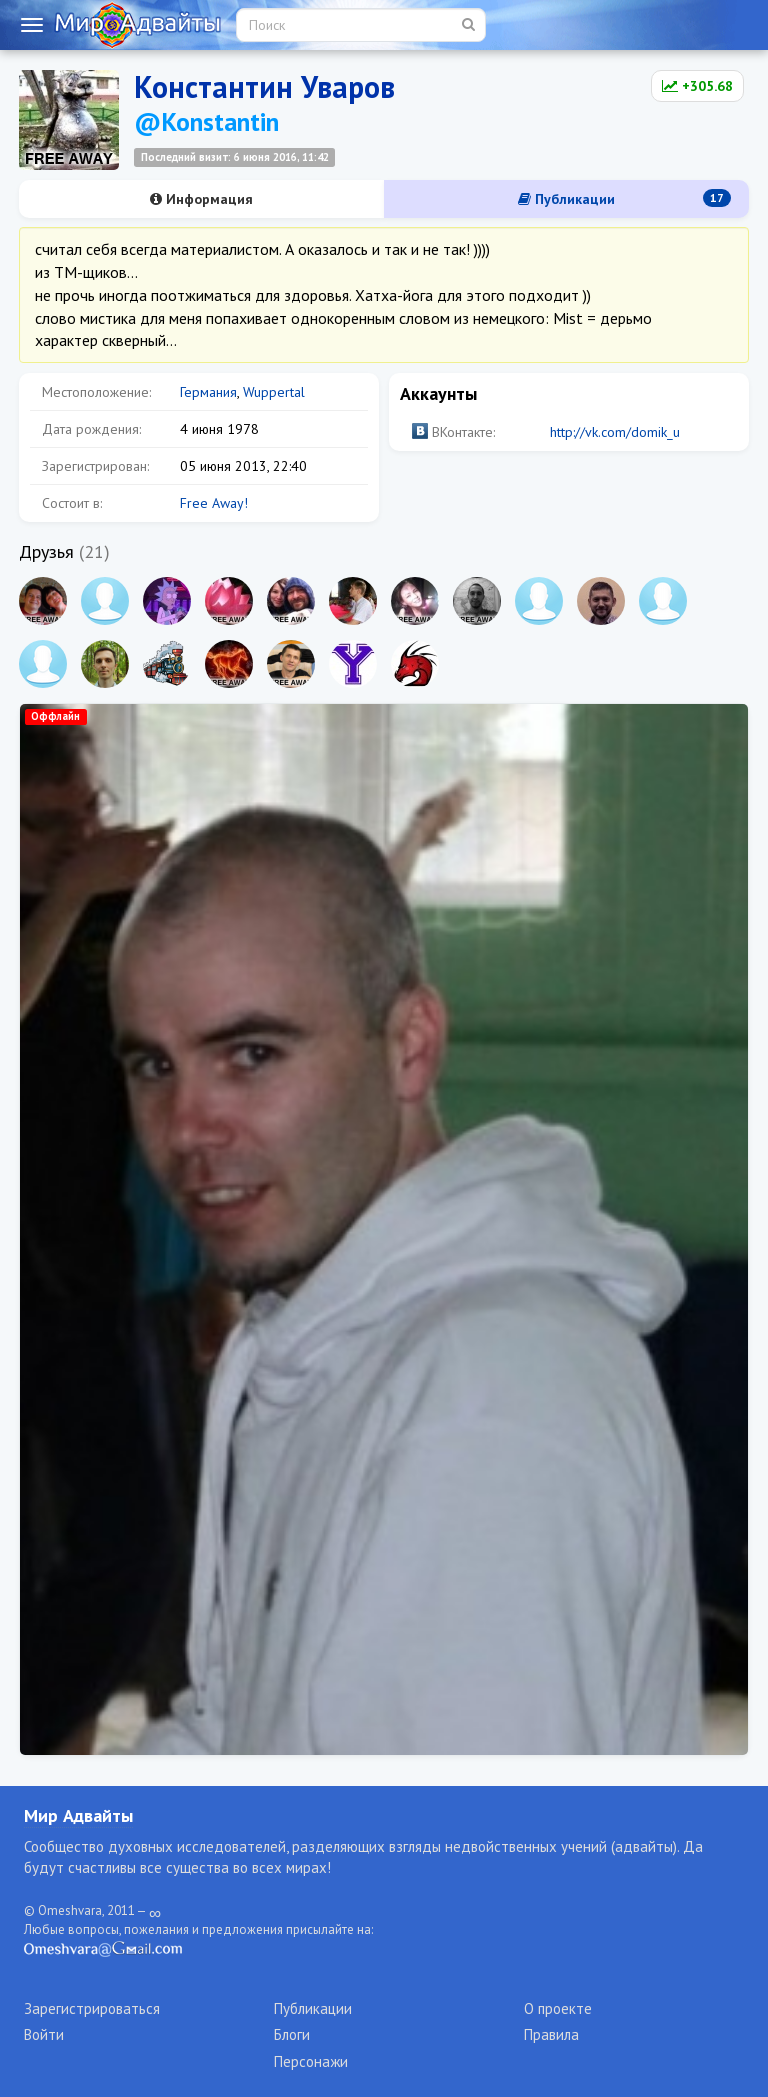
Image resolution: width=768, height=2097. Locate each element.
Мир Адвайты (78, 1815)
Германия (208, 392)
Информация (201, 199)
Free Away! (214, 503)
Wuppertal (274, 392)
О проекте (558, 2008)
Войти (44, 2034)
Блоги (292, 2034)
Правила (551, 2034)
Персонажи (311, 2061)
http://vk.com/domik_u (615, 432)
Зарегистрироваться (92, 2008)
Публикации (624, 198)
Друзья (46, 551)
